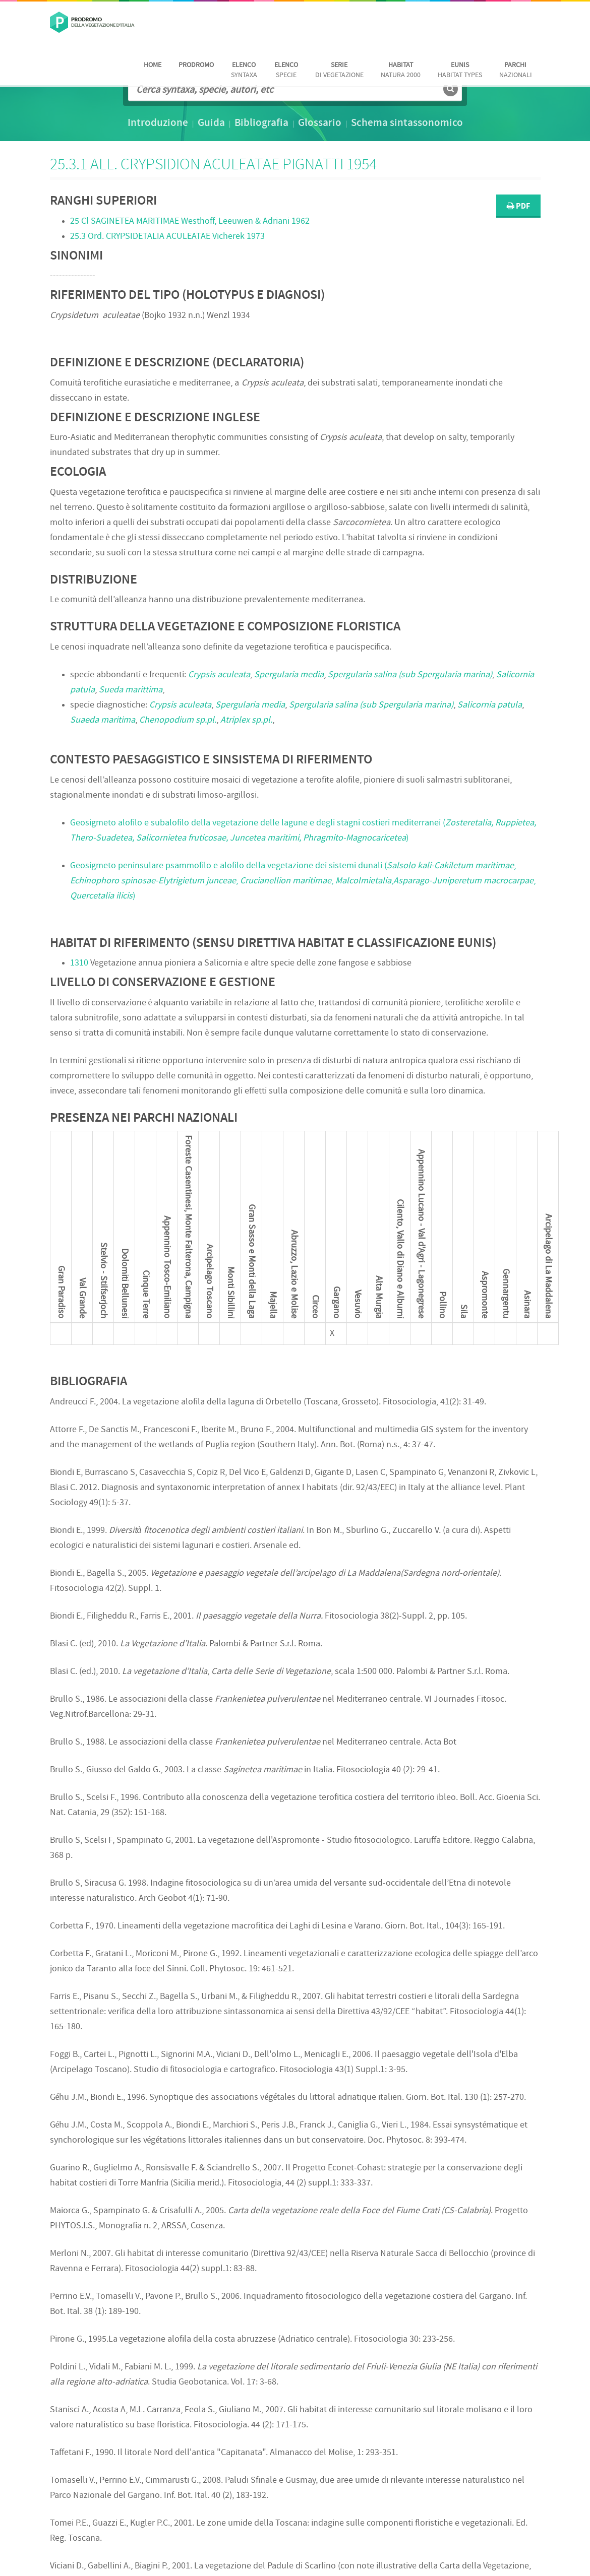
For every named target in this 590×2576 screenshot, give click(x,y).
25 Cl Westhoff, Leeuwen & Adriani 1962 (190, 221)
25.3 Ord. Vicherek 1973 (167, 236)
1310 (79, 963)
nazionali (515, 70)
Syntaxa (244, 70)
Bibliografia (261, 123)
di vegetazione (339, 70)
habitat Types (460, 70)
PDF (518, 206)
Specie (286, 70)
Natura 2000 (401, 70)
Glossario (319, 123)
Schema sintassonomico (407, 123)
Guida (211, 123)
